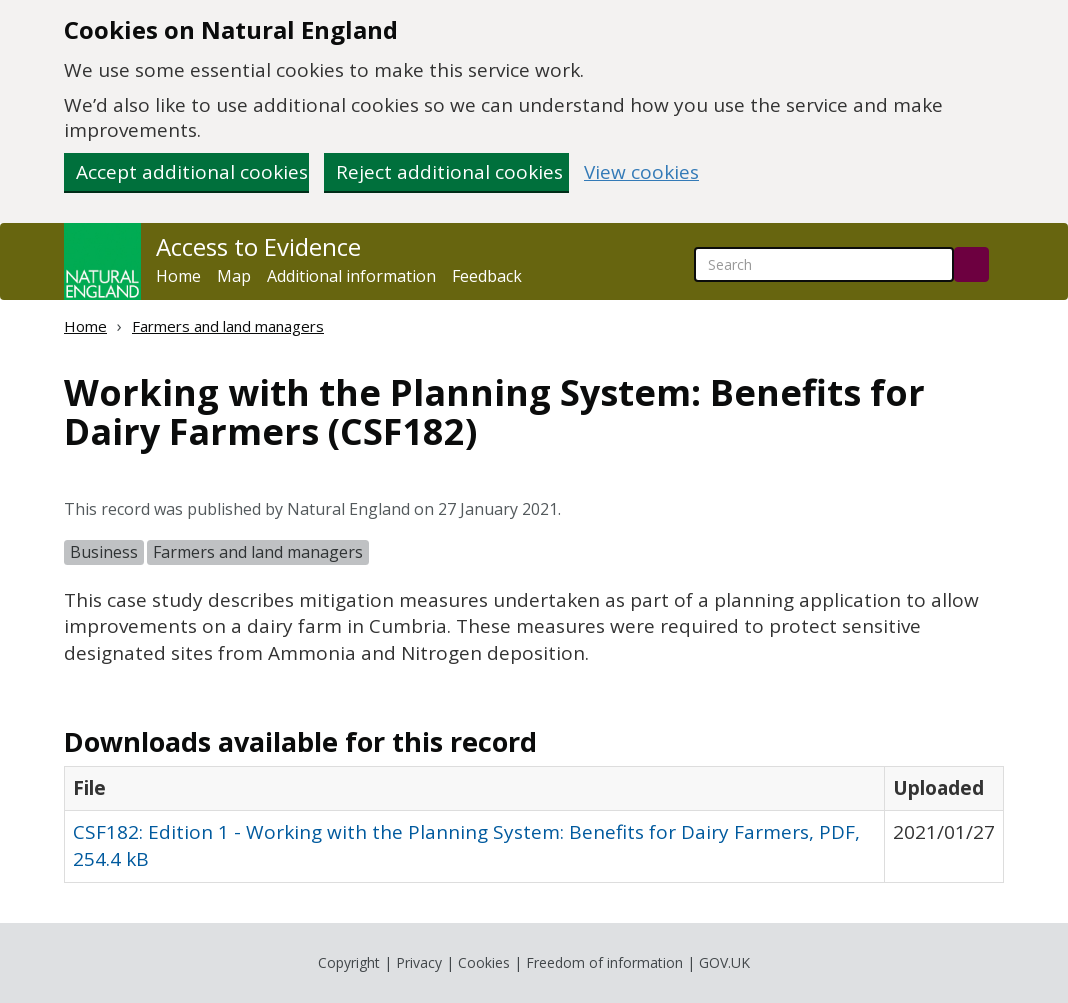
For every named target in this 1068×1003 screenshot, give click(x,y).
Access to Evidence (258, 247)
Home (178, 276)
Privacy (419, 962)
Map (234, 276)
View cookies (641, 172)
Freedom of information (604, 962)
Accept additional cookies (192, 172)
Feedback (487, 276)
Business (104, 552)
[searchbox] (824, 264)
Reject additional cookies (449, 172)
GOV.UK (724, 962)
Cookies (484, 962)
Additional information (351, 276)
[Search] (971, 264)
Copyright (349, 962)
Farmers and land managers (228, 326)
